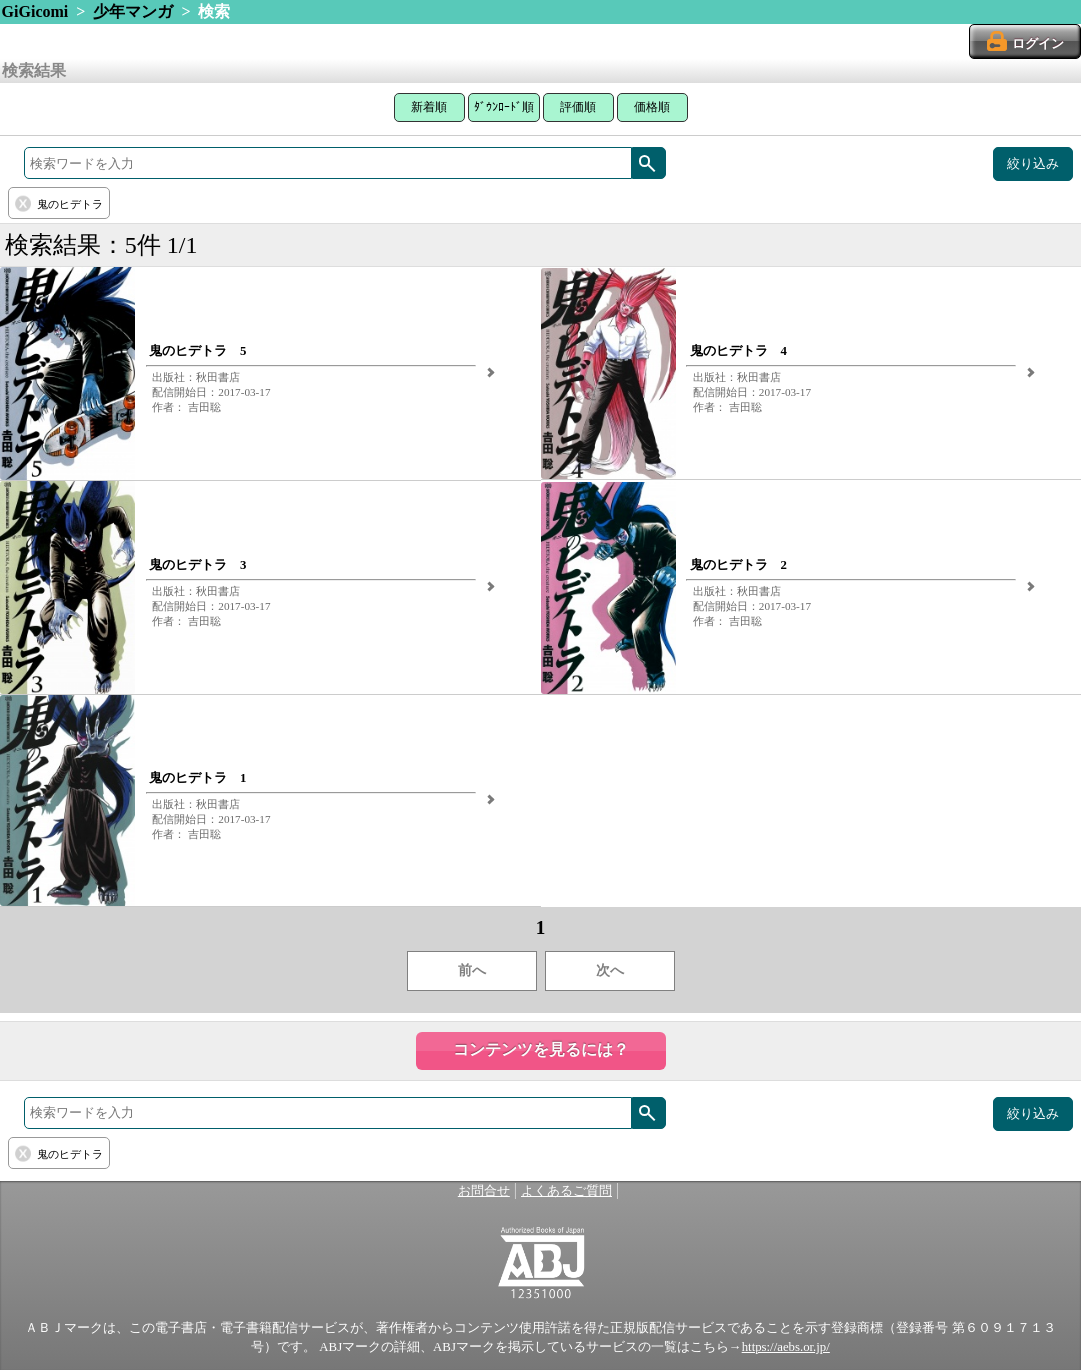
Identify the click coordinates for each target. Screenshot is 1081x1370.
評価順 (578, 107)
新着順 (429, 107)
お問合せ (484, 1191)
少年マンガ (133, 11)
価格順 (652, 107)
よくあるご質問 (566, 1191)
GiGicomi (35, 11)
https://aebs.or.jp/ (786, 1347)
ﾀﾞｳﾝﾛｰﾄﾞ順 (504, 107)
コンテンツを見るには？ (541, 1049)
